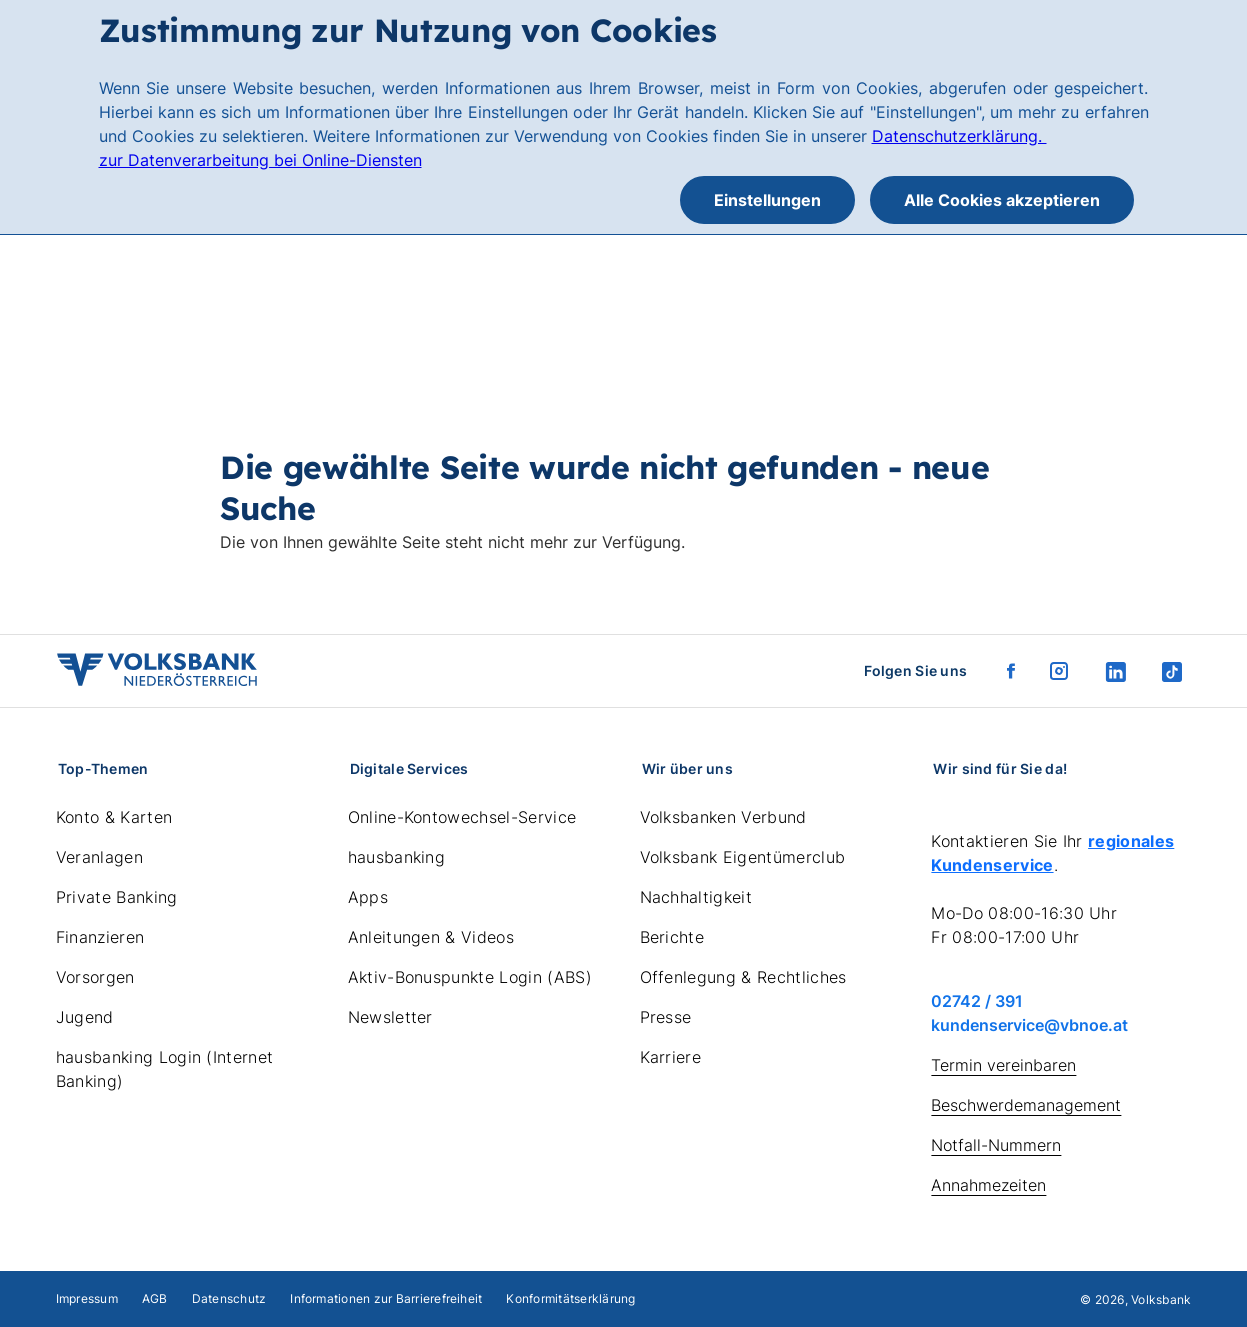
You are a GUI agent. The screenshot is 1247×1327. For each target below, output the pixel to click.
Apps (368, 897)
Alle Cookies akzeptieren (1002, 200)
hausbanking (397, 857)
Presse (666, 1017)
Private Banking (117, 897)
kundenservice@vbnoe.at (1029, 1025)
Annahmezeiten (988, 1185)
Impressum (87, 1298)
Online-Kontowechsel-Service (462, 817)
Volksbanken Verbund (723, 817)
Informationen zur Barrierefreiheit (386, 1298)
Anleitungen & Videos (431, 937)
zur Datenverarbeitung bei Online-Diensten (260, 160)
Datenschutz (229, 1298)
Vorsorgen (95, 977)
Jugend (85, 1017)
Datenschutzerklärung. (959, 136)
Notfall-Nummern (996, 1145)
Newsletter (390, 1017)
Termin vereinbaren (1003, 1065)
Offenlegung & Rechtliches (743, 977)
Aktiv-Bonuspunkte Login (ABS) (470, 977)
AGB (155, 1298)
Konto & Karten (114, 817)
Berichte (672, 937)
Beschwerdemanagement (1026, 1105)
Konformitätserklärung (570, 1298)
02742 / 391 (977, 1001)
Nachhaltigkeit (696, 897)
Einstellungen (767, 200)
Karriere (671, 1057)
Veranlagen (99, 857)
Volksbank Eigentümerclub (743, 857)
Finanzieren (100, 937)
